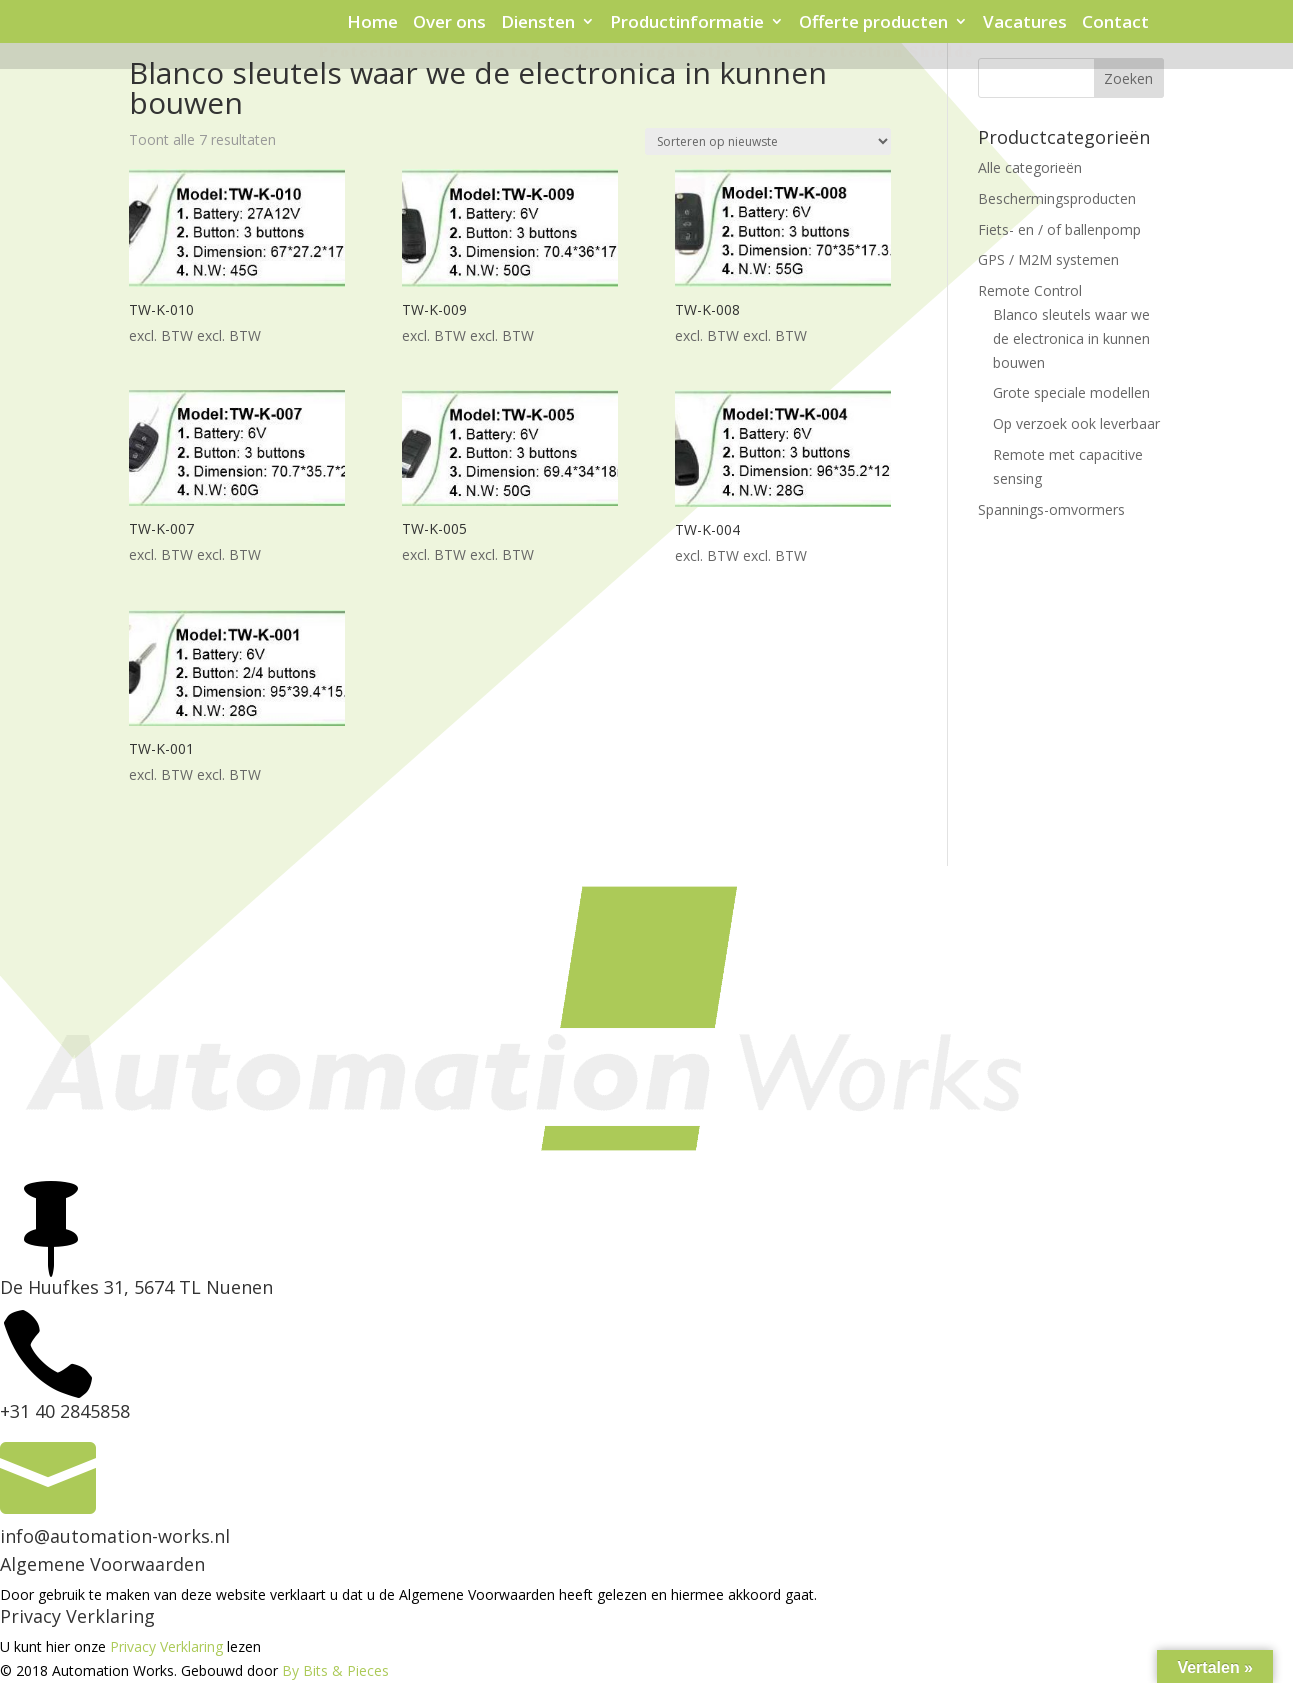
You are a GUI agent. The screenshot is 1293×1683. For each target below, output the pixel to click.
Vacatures (1025, 23)
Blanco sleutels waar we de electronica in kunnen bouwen (1071, 338)
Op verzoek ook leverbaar (1076, 423)
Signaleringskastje (648, 53)
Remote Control (1030, 290)
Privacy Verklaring (166, 1646)
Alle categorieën (1030, 167)
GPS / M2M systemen (1048, 259)
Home (372, 23)
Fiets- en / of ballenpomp (1059, 229)
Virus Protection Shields (864, 53)
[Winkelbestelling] (768, 141)
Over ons (449, 23)
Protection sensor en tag (430, 53)
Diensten (538, 23)
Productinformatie (687, 23)
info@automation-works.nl (115, 1536)
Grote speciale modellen (1071, 392)
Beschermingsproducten (1057, 198)
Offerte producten (873, 23)
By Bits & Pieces (335, 1670)
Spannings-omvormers (1051, 509)
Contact (1115, 23)
